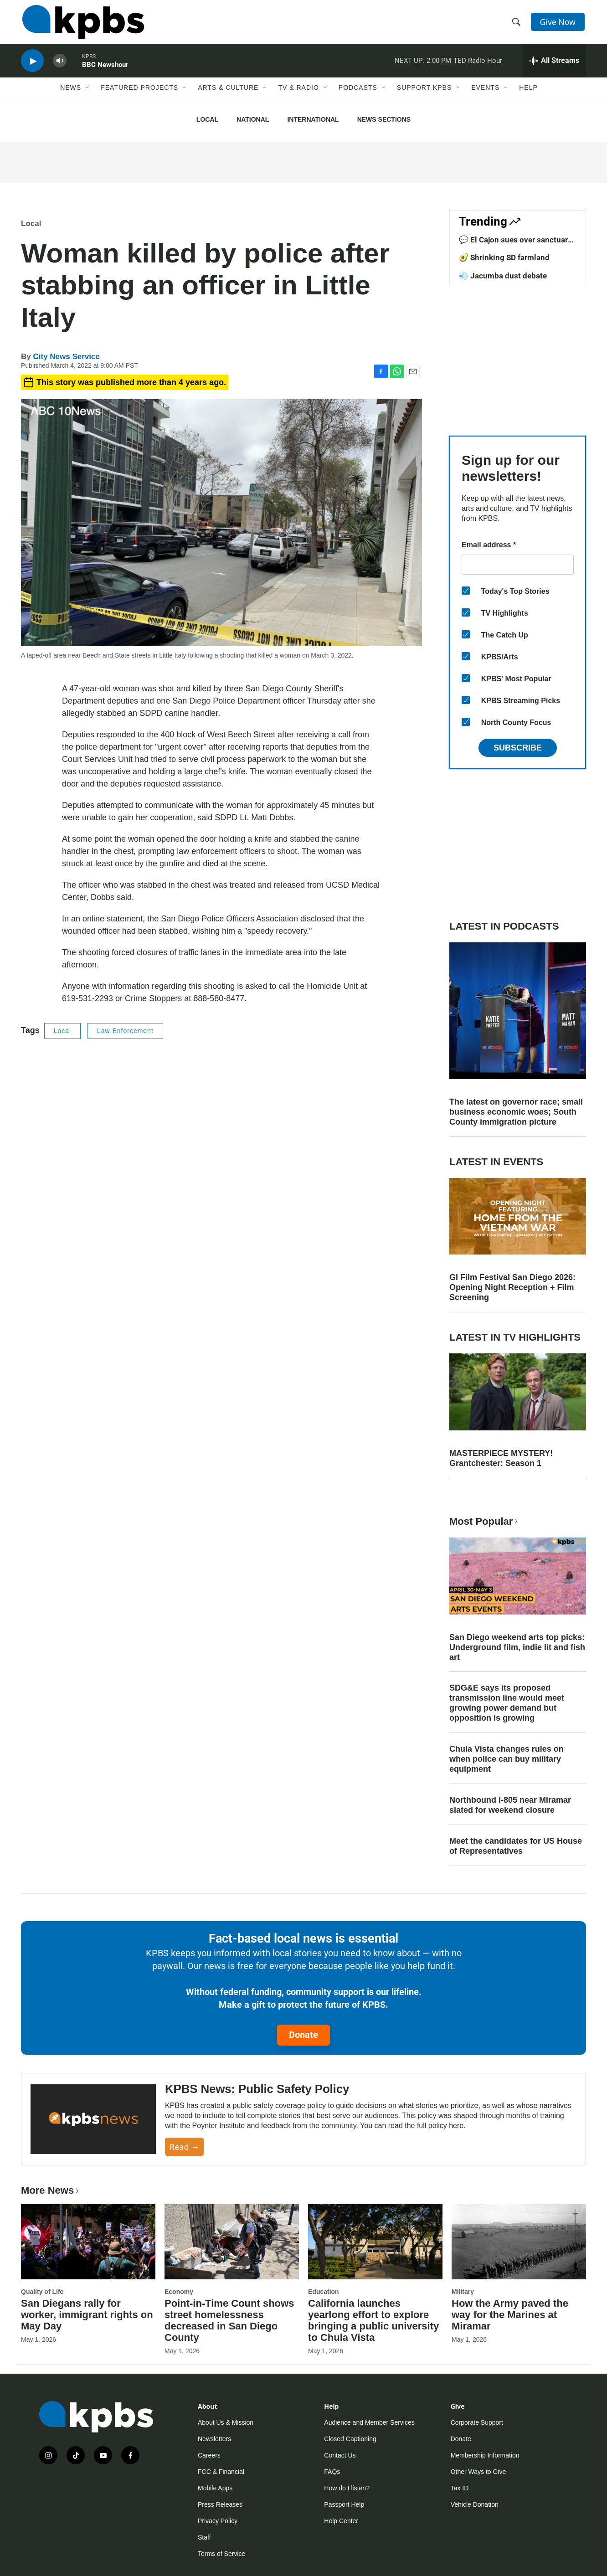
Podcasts (358, 94)
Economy (179, 2291)
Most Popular (484, 1521)
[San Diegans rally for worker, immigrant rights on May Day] (88, 2241)
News (70, 94)
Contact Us (339, 2455)
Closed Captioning (350, 2438)
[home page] (82, 24)
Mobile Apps (215, 2488)
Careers (209, 2455)
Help (528, 94)
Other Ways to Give (478, 2471)
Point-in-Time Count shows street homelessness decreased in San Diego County (229, 2320)
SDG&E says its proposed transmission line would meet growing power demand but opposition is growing (506, 1702)
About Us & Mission (225, 2422)
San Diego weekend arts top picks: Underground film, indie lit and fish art (517, 1647)
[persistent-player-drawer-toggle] (554, 66)
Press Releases (220, 2504)
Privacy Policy (217, 2521)
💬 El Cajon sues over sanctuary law (515, 244)
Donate (303, 2034)
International (313, 119)
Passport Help (344, 2504)
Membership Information (485, 2455)
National (253, 119)
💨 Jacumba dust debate (503, 275)
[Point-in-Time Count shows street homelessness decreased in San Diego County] (232, 2241)
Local (207, 119)
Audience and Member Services (369, 2422)
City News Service (66, 356)
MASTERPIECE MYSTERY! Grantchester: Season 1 (501, 1458)
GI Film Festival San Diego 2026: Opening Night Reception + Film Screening (512, 1287)
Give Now (558, 23)
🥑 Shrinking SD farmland (504, 257)
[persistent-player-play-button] (32, 66)
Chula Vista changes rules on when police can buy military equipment (506, 1759)
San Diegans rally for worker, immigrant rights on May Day (87, 2315)
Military (463, 2291)
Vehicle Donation (475, 2504)
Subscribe (518, 747)
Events (485, 94)
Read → (184, 2146)
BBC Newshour (105, 70)
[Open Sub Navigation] (88, 94)
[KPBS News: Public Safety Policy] (93, 2119)
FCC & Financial (221, 2471)
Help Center (341, 2521)
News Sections (384, 119)
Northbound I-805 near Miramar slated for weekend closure (510, 1805)
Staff (204, 2537)
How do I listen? (347, 2488)
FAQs (332, 2471)
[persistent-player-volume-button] (59, 66)
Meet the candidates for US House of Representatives (515, 1846)
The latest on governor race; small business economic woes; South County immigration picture (516, 1111)
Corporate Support (477, 2422)
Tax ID (460, 2488)
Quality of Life (42, 2291)
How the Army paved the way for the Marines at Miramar (510, 2315)
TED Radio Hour (477, 66)
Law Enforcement (125, 1030)
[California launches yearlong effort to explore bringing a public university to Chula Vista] (375, 2241)
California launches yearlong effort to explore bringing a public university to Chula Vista (373, 2320)
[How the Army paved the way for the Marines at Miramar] (519, 2241)
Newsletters (214, 2438)
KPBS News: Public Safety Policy (257, 2089)
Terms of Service (221, 2553)
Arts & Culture (228, 94)
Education (323, 2291)
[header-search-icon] (516, 24)
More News (51, 2190)
